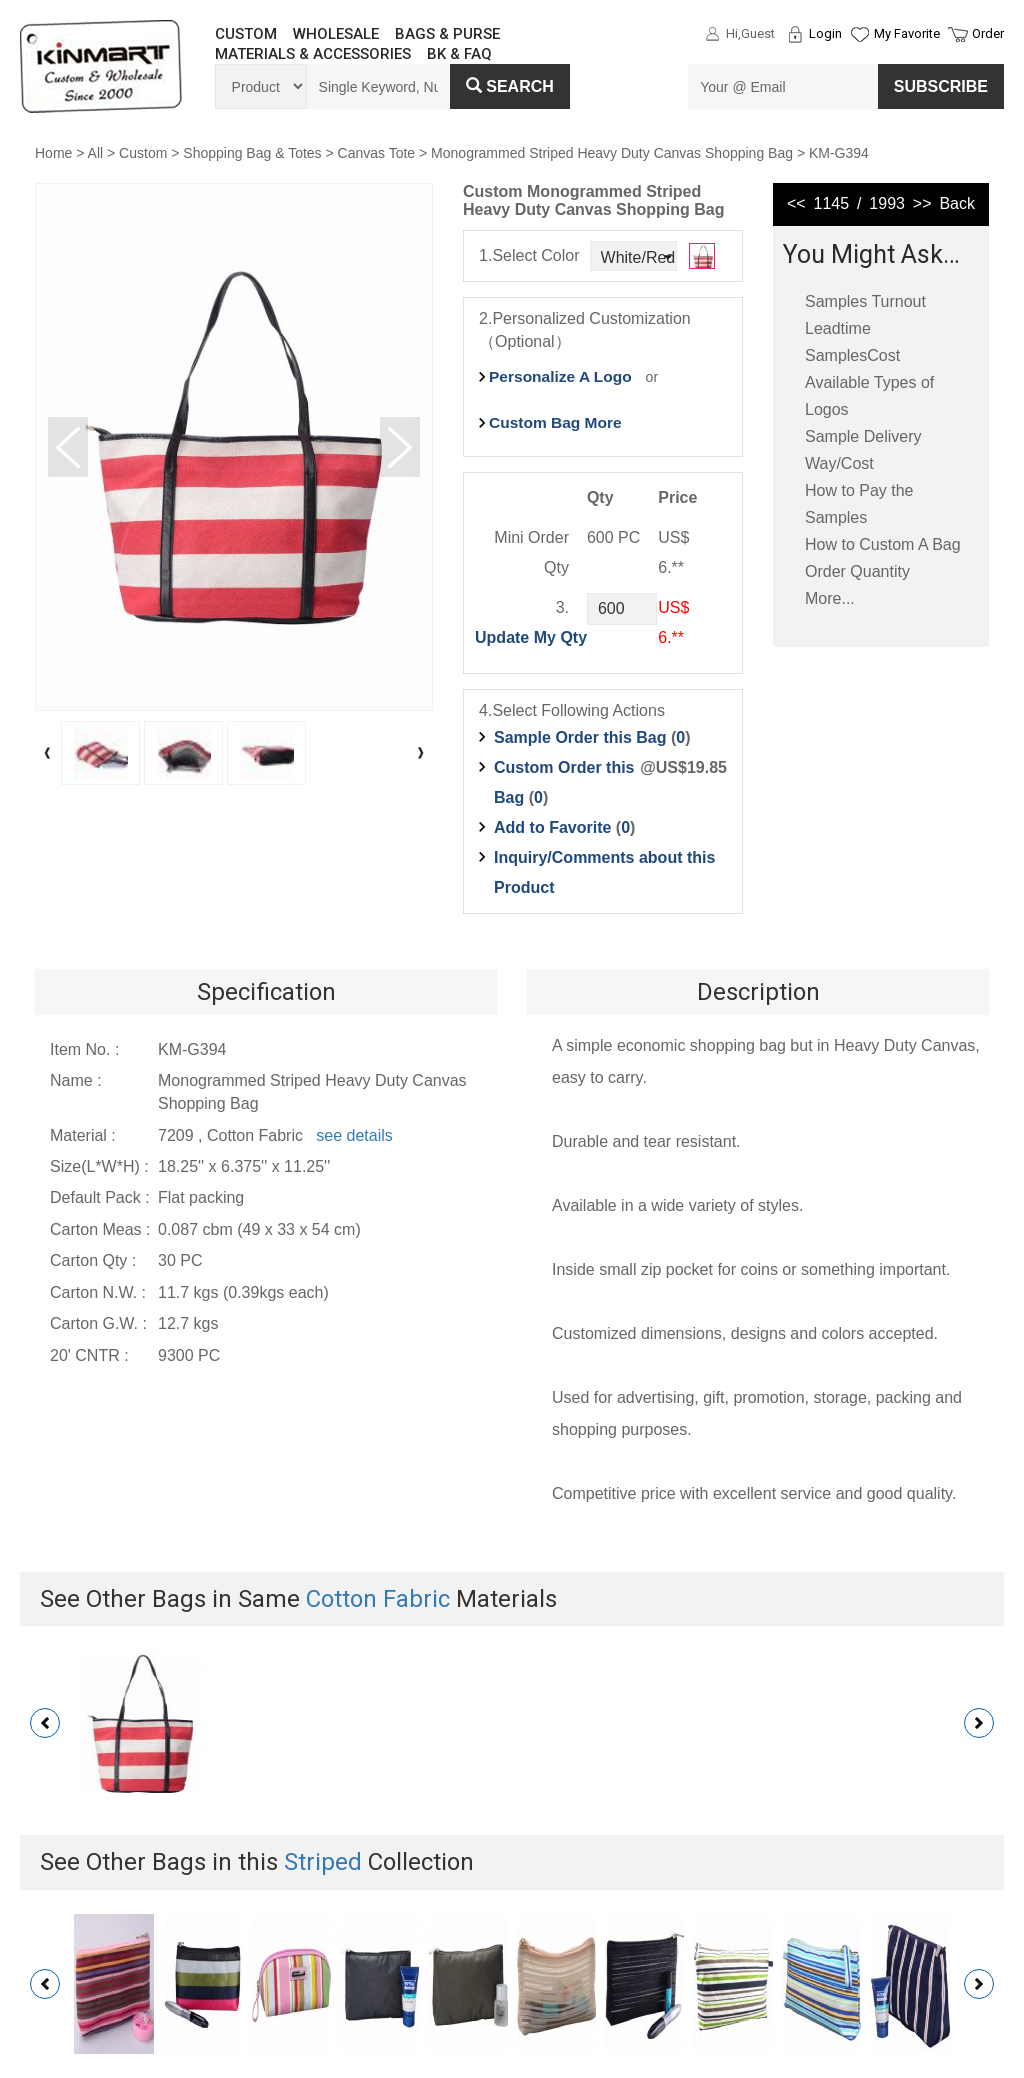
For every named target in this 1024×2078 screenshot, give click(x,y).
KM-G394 (839, 153)
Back (957, 203)
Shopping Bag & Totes (252, 153)
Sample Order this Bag (582, 737)
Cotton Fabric (378, 1599)
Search (510, 86)
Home (53, 153)
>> (922, 203)
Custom (143, 153)
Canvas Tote (377, 153)
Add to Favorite (552, 827)
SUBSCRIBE (941, 86)
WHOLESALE (336, 34)
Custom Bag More (555, 422)
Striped (323, 1862)
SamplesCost (852, 355)
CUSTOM (246, 34)
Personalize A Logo (560, 376)
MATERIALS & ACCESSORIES (313, 54)
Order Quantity (857, 571)
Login (825, 33)
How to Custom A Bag (883, 544)
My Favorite (907, 33)
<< (796, 203)
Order (988, 33)
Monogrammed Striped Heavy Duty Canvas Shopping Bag (612, 153)
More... (830, 598)
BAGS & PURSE (447, 34)
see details (354, 1135)
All (96, 153)
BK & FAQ (459, 54)
